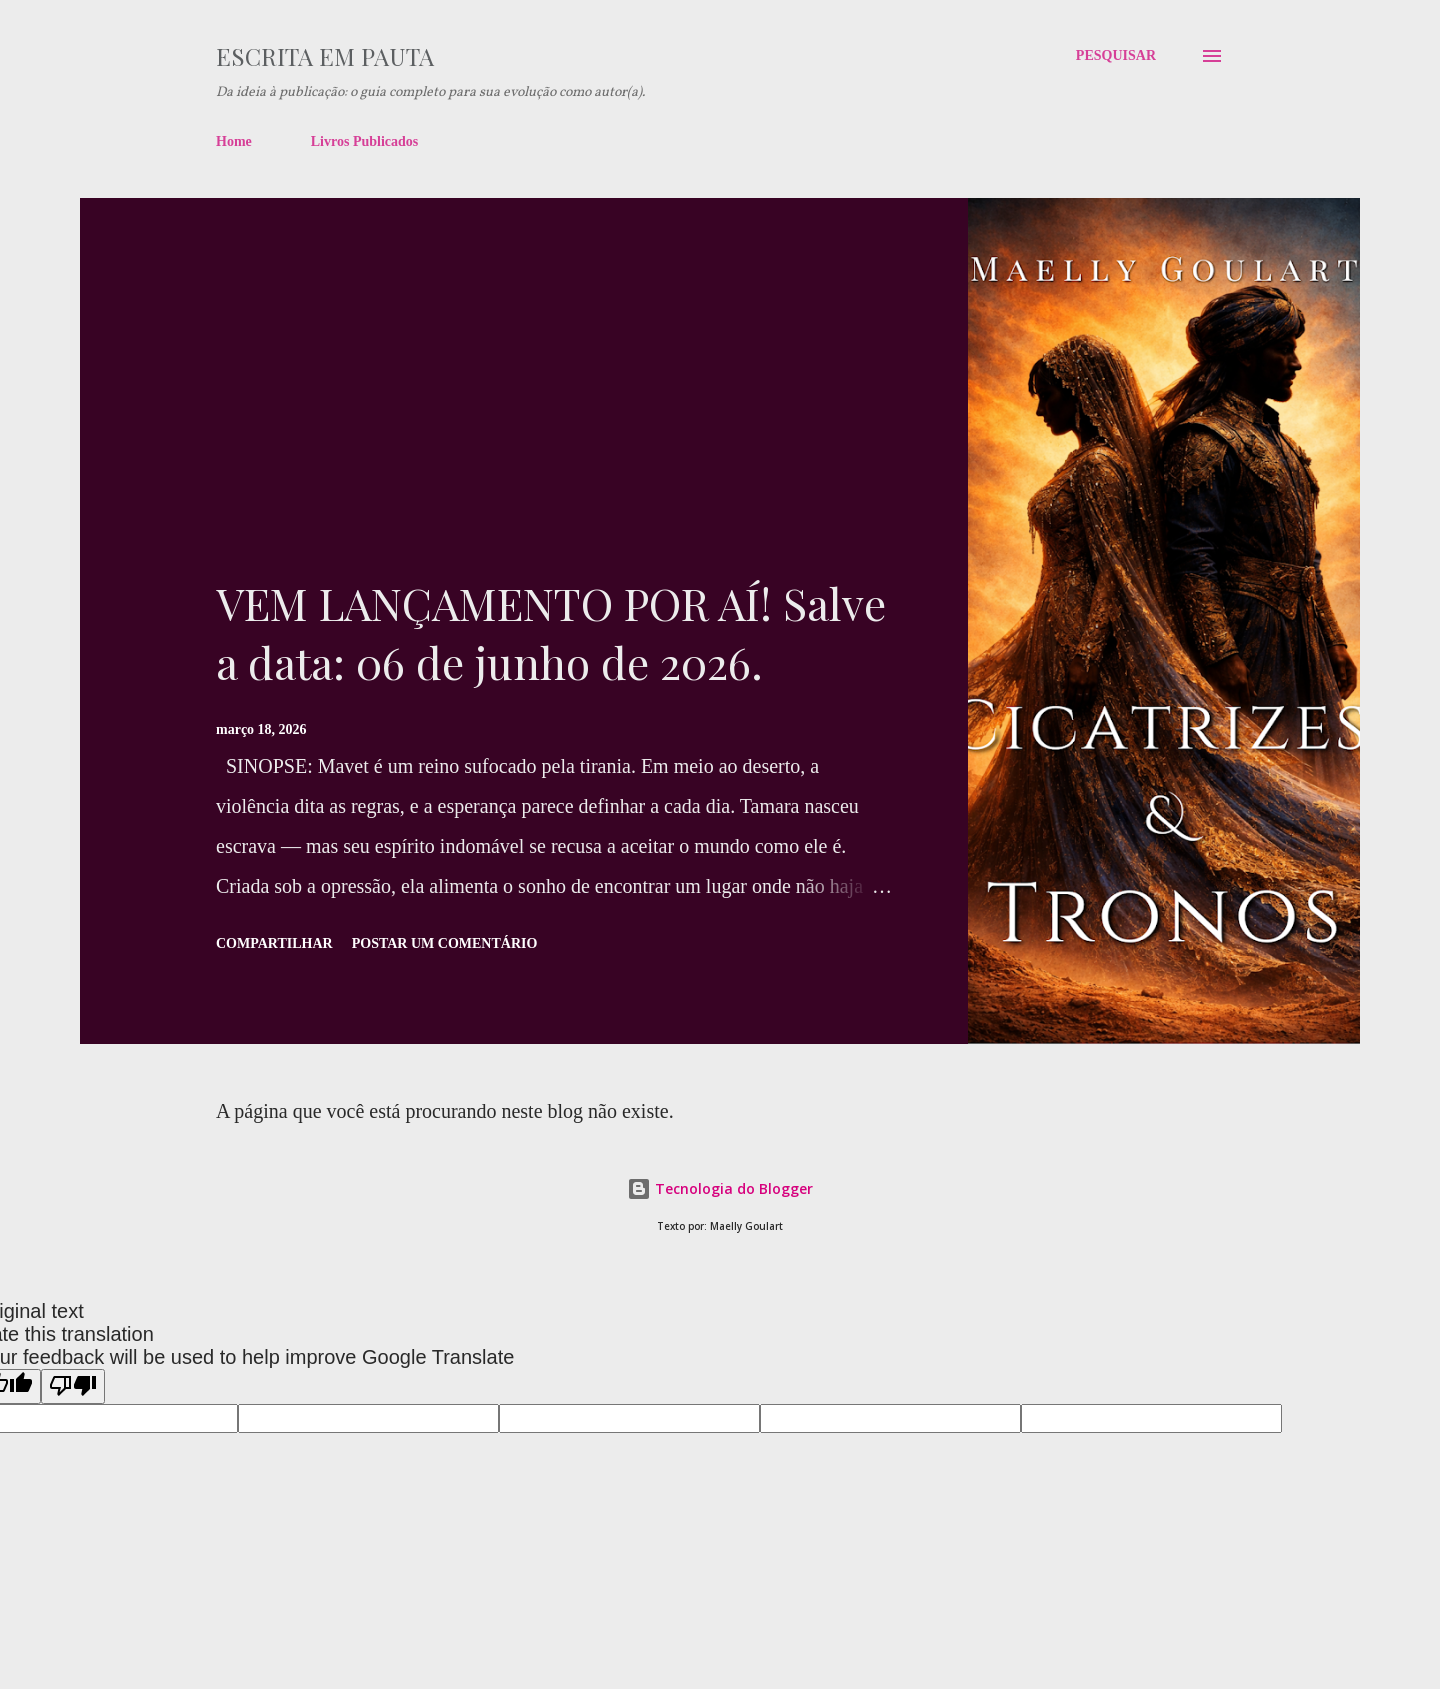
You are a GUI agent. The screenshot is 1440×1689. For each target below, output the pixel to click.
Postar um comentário (445, 943)
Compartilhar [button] (274, 943)
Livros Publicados (365, 141)
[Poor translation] (73, 1386)
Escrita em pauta (325, 56)
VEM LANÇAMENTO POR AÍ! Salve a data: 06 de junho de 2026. (551, 632)
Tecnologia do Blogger (720, 1188)
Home (234, 141)
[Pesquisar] (1116, 56)
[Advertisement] (554, 424)
